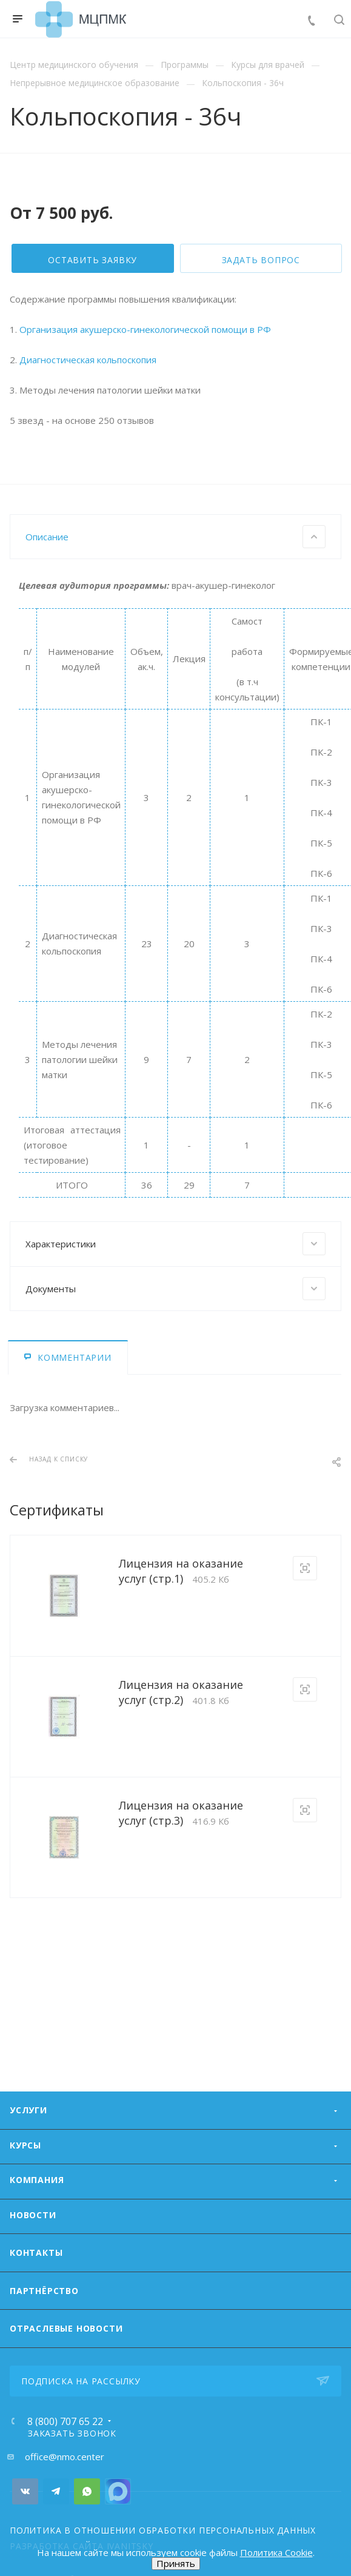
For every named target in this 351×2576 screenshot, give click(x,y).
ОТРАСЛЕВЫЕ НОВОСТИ (66, 2376)
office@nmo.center (64, 2504)
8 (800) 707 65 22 (65, 2469)
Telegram (56, 2539)
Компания (37, 2227)
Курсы (25, 2193)
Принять (175, 2563)
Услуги (28, 2158)
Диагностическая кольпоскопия (87, 541)
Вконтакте (25, 2539)
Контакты (36, 2300)
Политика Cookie (276, 2552)
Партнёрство (44, 2338)
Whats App (87, 2539)
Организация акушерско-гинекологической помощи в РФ (145, 511)
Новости (33, 2263)
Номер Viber (118, 2539)
